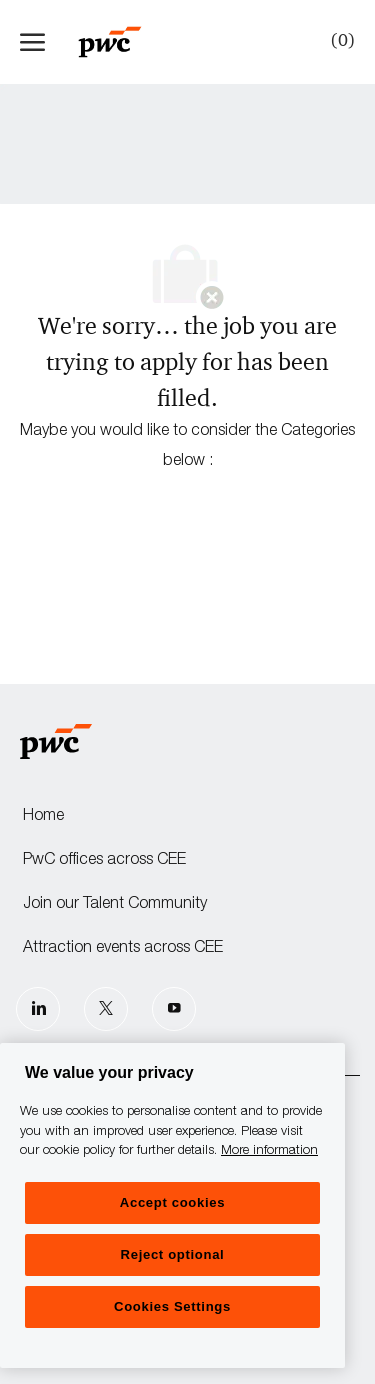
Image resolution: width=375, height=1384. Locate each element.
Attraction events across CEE (123, 949)
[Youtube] (174, 1009)
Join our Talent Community (115, 905)
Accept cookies (172, 1202)
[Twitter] (106, 1009)
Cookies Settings (172, 1306)
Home (43, 817)
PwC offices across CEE (104, 861)
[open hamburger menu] (32, 42)
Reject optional (173, 1254)
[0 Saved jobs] (339, 41)
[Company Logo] (120, 42)
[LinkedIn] (38, 1009)
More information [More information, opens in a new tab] (269, 1151)
